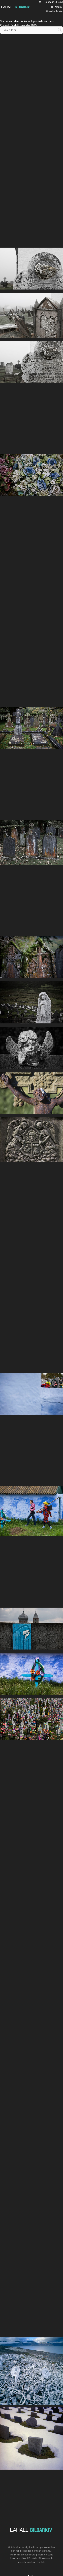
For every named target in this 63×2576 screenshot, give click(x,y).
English (59, 11)
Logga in (49, 1)
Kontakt (41, 2562)
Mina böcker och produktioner (30, 21)
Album (58, 6)
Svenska (50, 11)
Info (51, 21)
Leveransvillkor (18, 2558)
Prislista (33, 2558)
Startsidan (6, 21)
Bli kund (59, 1)
